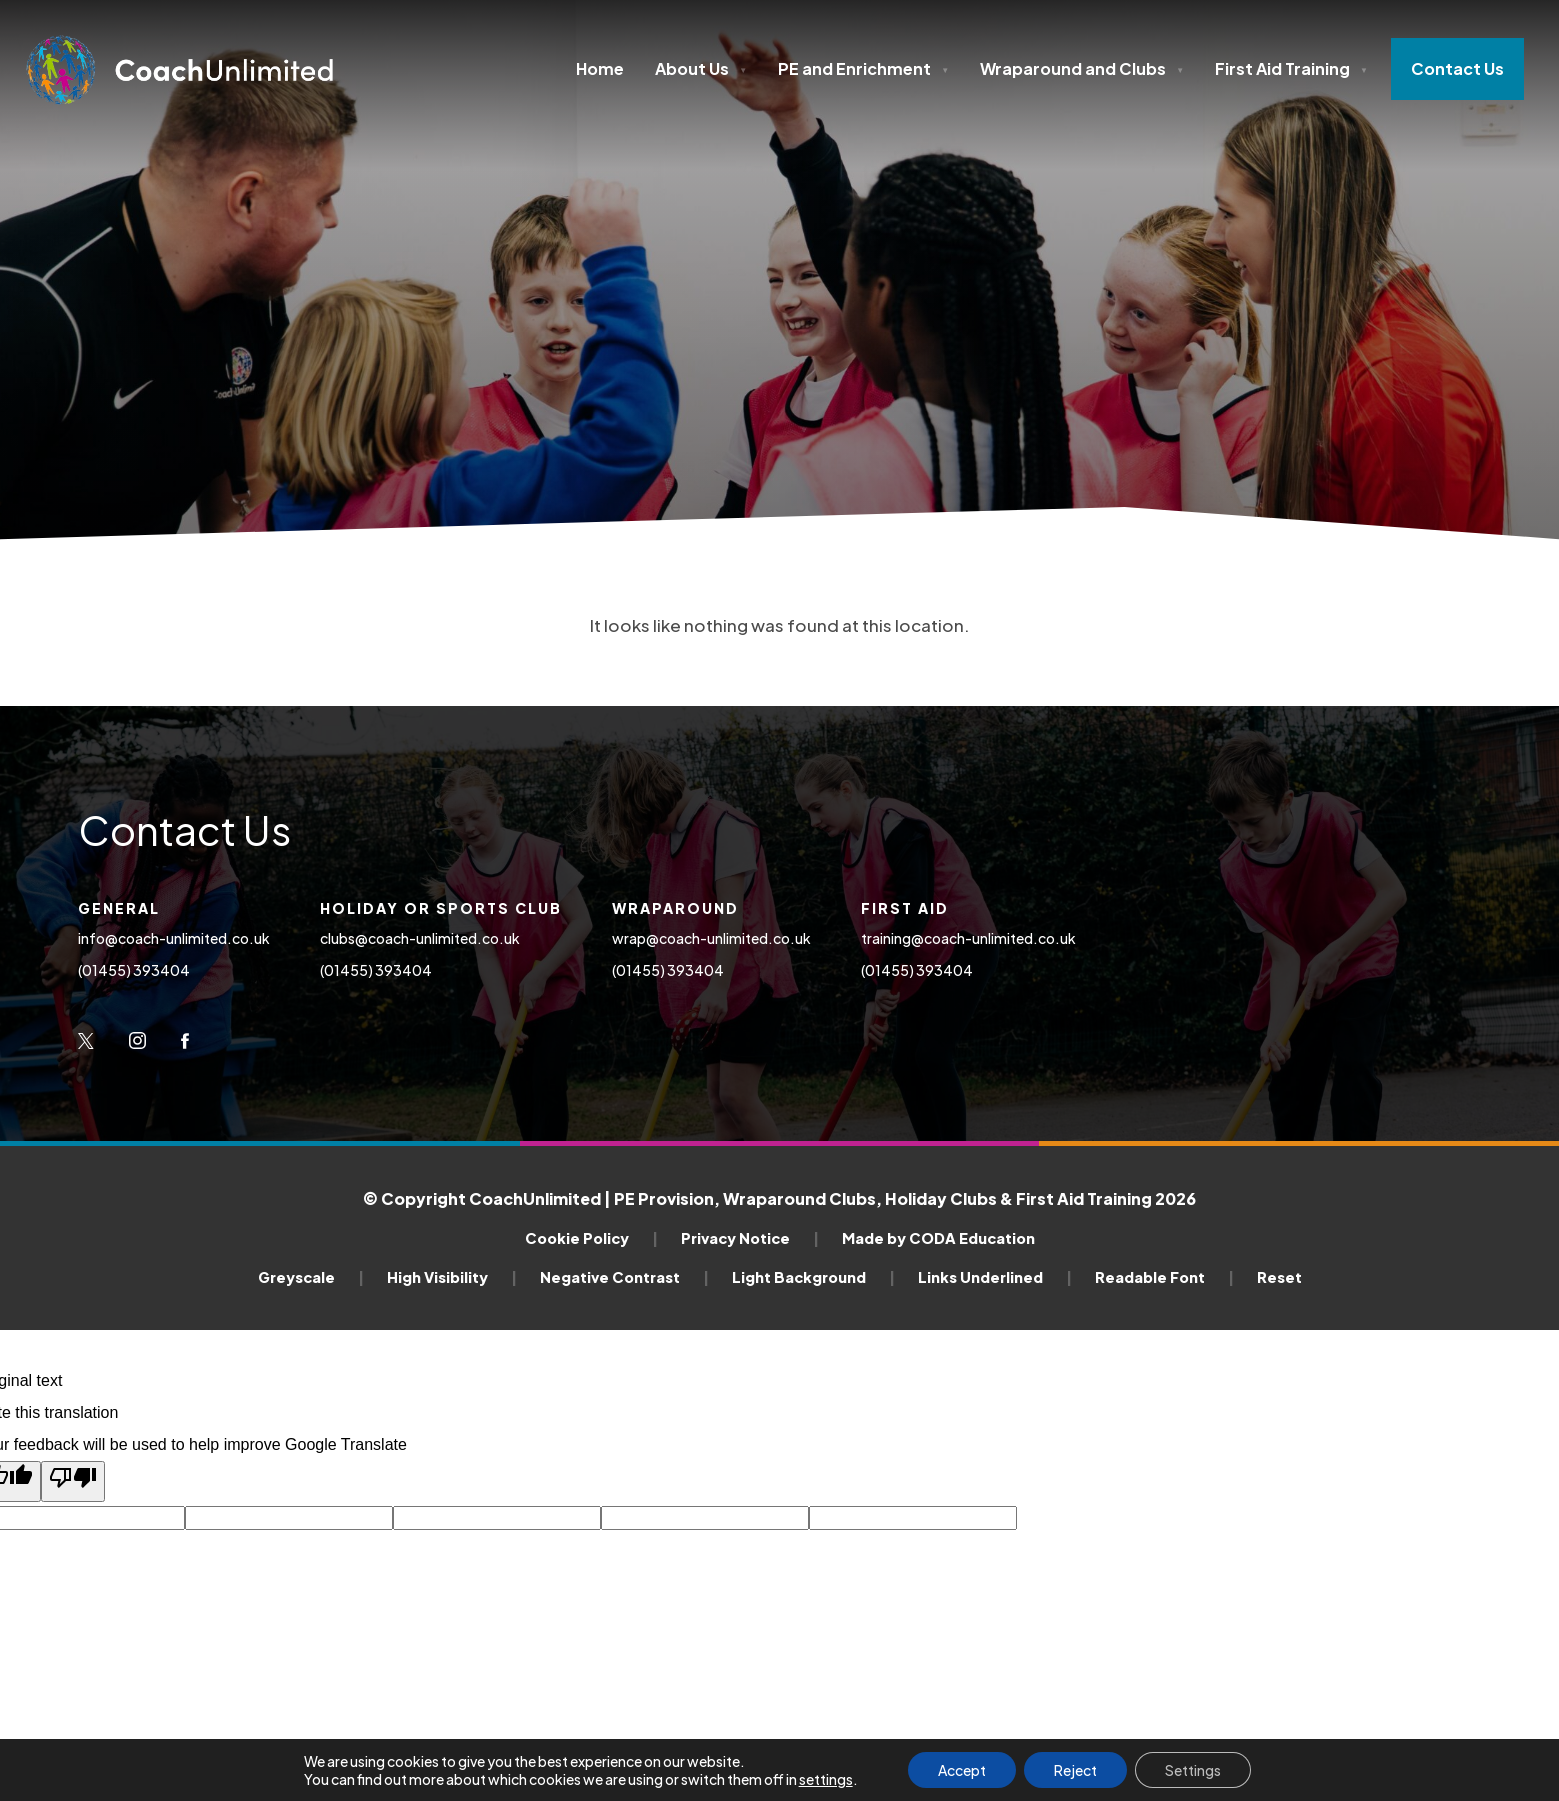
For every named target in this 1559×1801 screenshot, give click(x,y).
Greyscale (311, 1277)
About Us (701, 68)
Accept (962, 1770)
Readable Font (1164, 1277)
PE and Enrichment (863, 68)
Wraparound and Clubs (1082, 68)
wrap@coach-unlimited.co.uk (711, 938)
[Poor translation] (73, 1481)
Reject (1075, 1770)
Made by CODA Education (938, 1238)
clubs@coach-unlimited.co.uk (421, 938)
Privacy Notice (750, 1238)
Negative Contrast (624, 1277)
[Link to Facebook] (185, 1041)
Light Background (813, 1277)
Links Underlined (995, 1277)
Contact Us (1457, 68)
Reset (1279, 1277)
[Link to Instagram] (137, 1041)
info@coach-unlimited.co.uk (174, 938)
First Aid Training (1291, 68)
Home (600, 68)
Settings (1193, 1770)
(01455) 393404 (135, 970)
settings (826, 1779)
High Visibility (452, 1277)
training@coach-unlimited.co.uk (968, 938)
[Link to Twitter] (86, 1041)
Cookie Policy (591, 1238)
